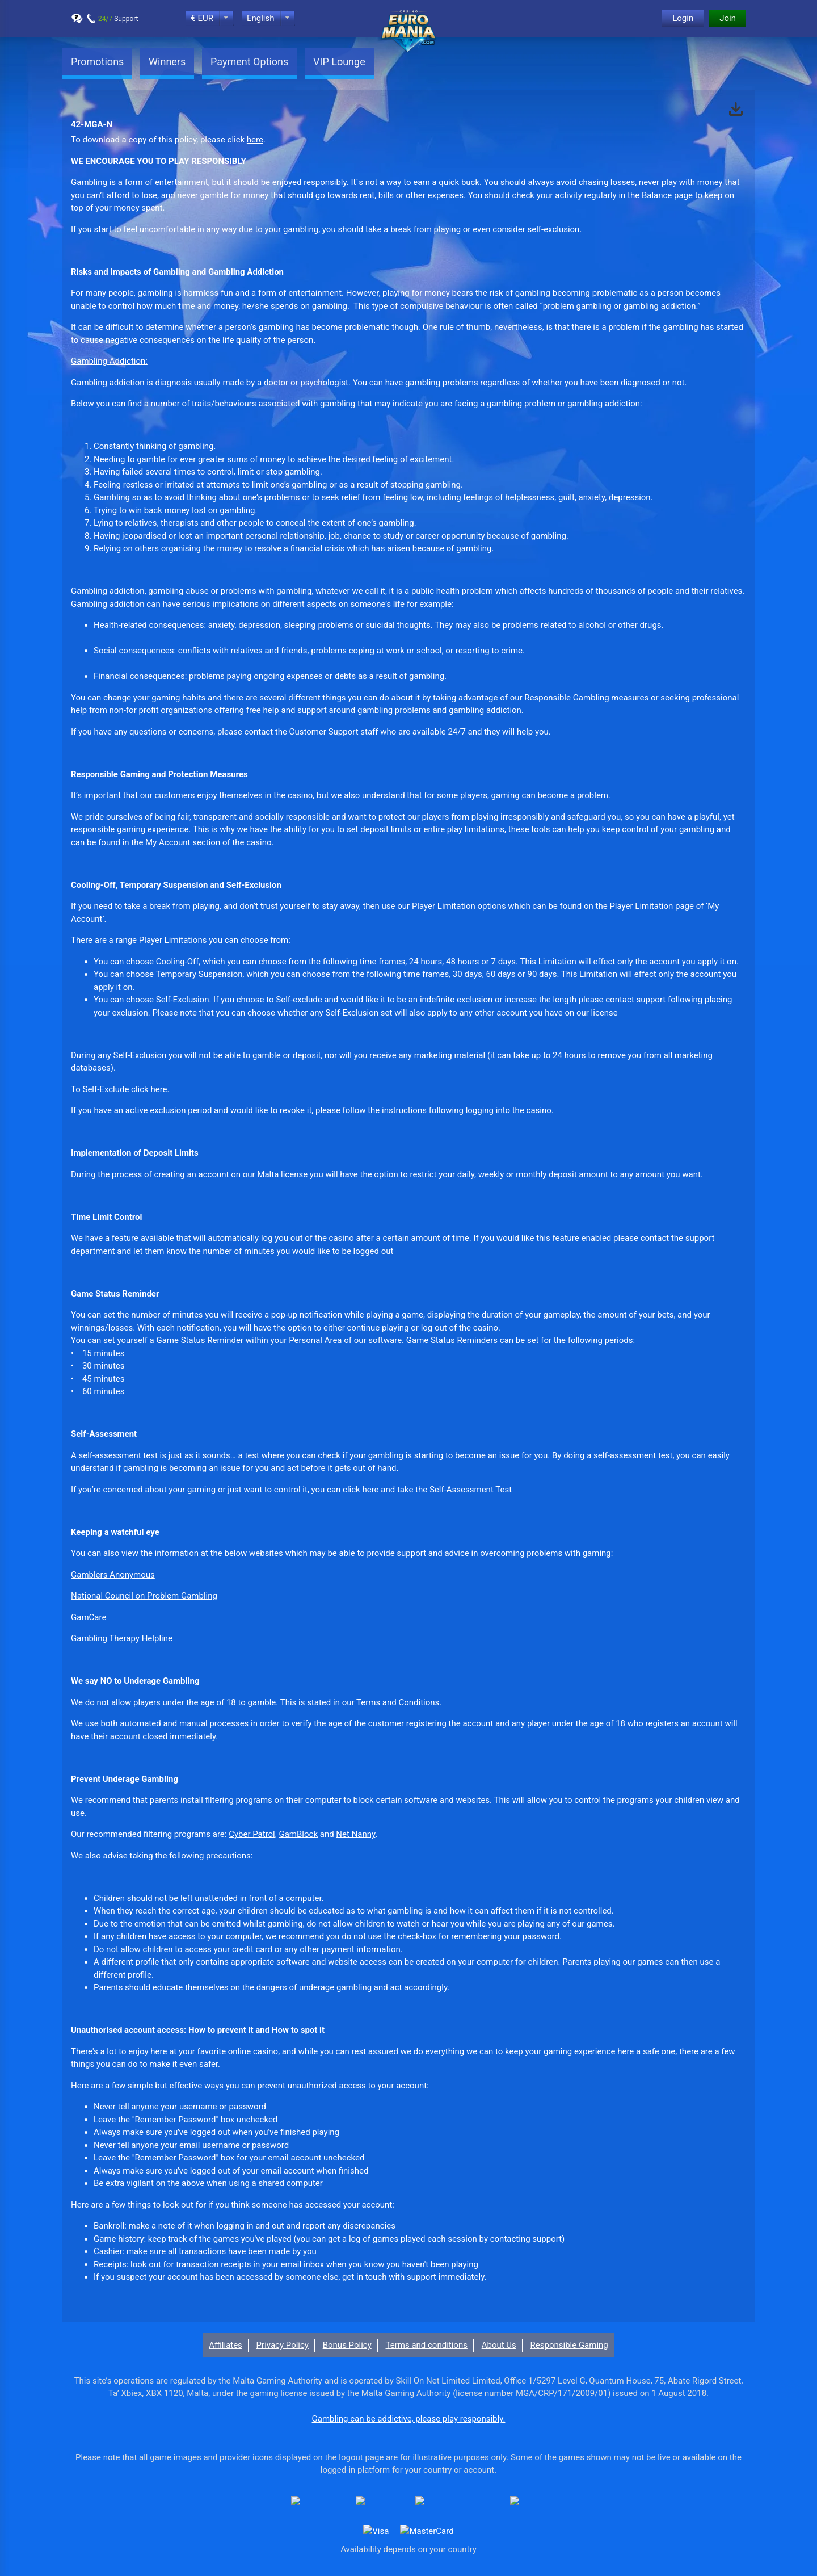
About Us (499, 2345)
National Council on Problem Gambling (144, 1596)
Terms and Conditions (397, 1702)
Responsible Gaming (569, 2345)
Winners (167, 62)
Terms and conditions (427, 2345)
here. (159, 1089)
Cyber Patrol (252, 1834)
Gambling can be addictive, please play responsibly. (409, 2419)
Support (118, 19)
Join (727, 18)
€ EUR (202, 18)
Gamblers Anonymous (113, 1575)
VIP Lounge (339, 62)
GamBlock (298, 1834)
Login (682, 18)
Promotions (97, 62)
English (261, 18)
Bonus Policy (347, 2345)
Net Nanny (355, 1834)
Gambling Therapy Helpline (121, 1638)
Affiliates (225, 2345)
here (255, 140)
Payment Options (249, 62)
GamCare (88, 1617)
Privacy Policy (282, 2345)
